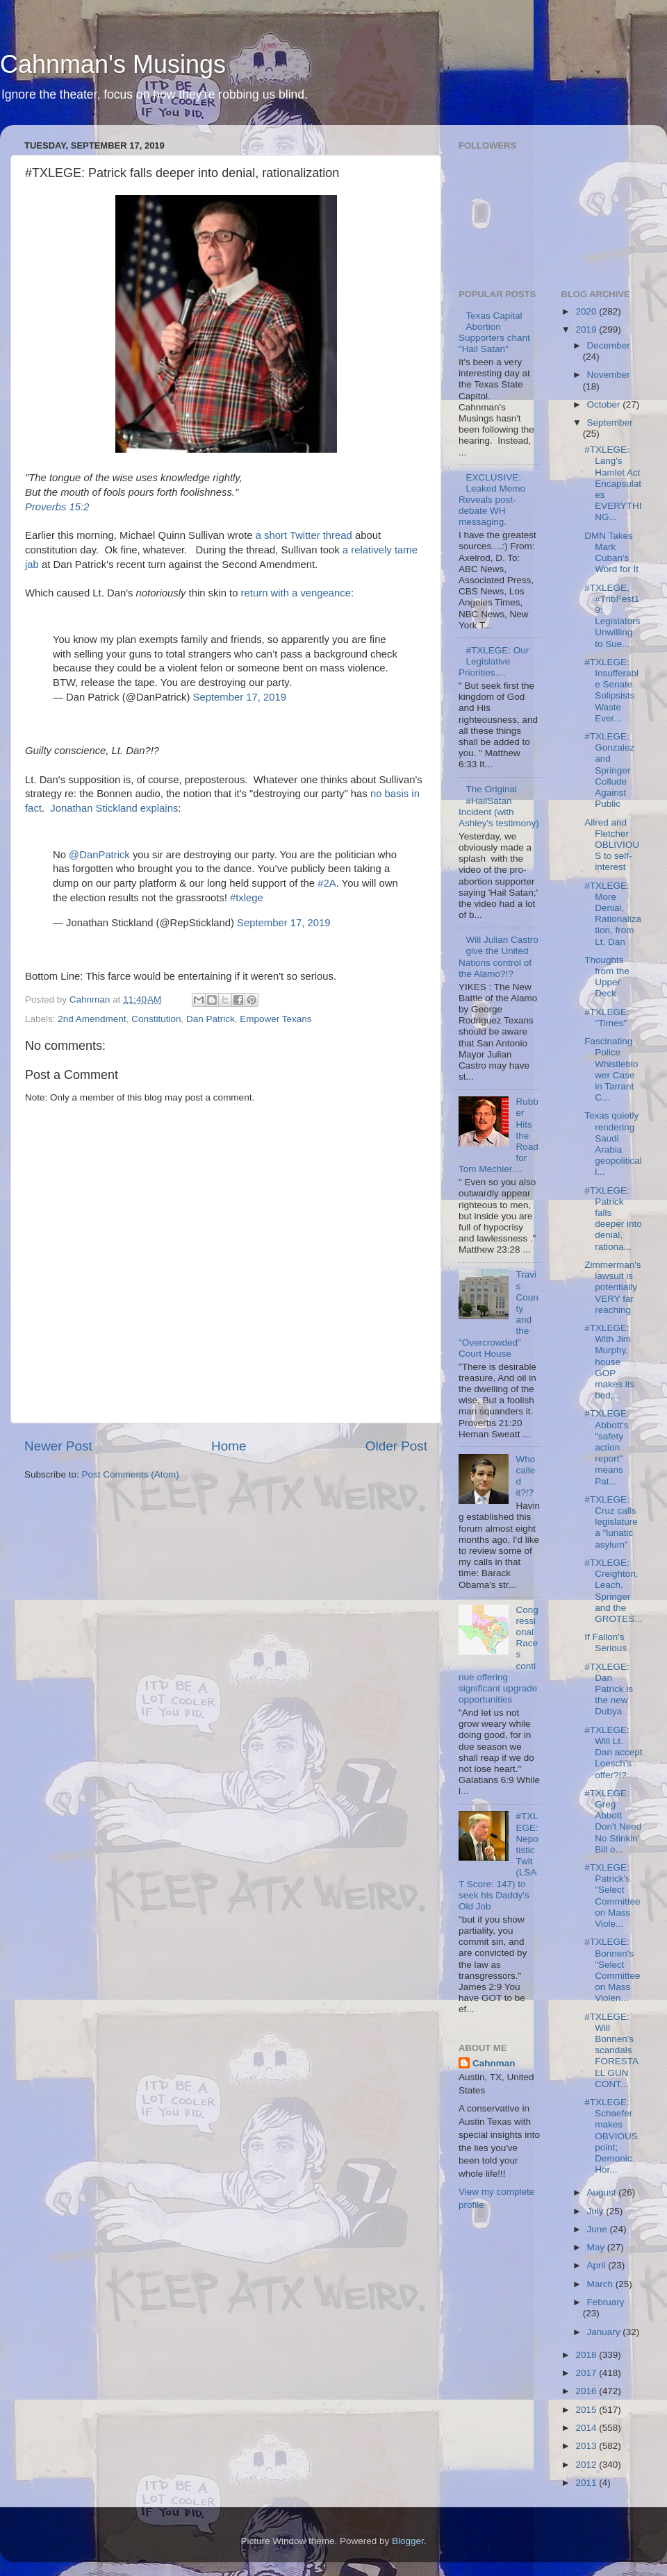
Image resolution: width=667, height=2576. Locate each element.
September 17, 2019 (240, 697)
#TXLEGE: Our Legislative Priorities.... (494, 661)
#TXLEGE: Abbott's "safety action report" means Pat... (606, 1447)
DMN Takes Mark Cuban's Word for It (611, 552)
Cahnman (494, 2063)
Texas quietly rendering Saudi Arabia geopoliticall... (613, 1143)
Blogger (408, 2541)
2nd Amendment (92, 1019)
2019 (587, 329)
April (598, 2265)
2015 (587, 2409)
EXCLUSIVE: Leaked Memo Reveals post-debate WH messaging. (492, 500)
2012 (587, 2464)
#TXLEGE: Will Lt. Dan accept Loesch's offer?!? (613, 1752)
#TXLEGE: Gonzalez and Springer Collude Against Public (609, 770)
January (605, 2332)
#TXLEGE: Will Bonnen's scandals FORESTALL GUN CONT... (611, 2050)
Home (228, 1446)
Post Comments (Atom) (130, 1474)
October (605, 404)
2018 (587, 2355)
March (601, 2284)
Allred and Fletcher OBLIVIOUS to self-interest (611, 845)
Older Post (396, 1446)
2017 (587, 2373)
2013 (587, 2446)
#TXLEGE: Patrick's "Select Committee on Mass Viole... (612, 1895)
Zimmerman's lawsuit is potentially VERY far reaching (612, 1287)
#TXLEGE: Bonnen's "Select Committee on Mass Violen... (612, 1970)
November (608, 374)
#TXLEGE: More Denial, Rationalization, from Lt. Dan (612, 913)
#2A (327, 883)
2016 (587, 2391)
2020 (587, 311)
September (610, 422)
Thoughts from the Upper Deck (606, 977)
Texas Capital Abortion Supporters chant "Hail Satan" (494, 332)
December (608, 345)
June (598, 2229)
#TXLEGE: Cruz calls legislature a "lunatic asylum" (611, 1522)
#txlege (246, 897)
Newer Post (58, 1446)
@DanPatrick (99, 854)
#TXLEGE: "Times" (606, 1017)
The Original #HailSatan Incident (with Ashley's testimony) (499, 806)
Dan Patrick (210, 1019)
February (606, 2302)
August (603, 2192)
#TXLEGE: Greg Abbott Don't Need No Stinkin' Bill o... (612, 1821)
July (597, 2211)
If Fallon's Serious (605, 1642)
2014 (587, 2428)
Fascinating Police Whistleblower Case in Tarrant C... (611, 1069)
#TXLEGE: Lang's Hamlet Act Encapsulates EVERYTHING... (612, 483)
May (597, 2247)
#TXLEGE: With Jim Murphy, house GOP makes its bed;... (609, 1361)
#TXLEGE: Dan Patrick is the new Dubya (608, 1689)
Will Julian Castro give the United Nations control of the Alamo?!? (498, 957)
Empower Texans (275, 1019)
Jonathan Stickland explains (114, 808)
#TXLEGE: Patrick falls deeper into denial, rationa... (613, 1218)
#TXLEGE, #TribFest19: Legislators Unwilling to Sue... (612, 616)
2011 (587, 2482)
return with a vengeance (296, 593)
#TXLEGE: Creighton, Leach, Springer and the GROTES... (613, 1590)
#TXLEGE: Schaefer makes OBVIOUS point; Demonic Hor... (611, 2136)
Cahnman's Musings (113, 64)
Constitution (156, 1019)
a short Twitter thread (304, 535)
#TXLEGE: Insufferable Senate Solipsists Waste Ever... (611, 690)
